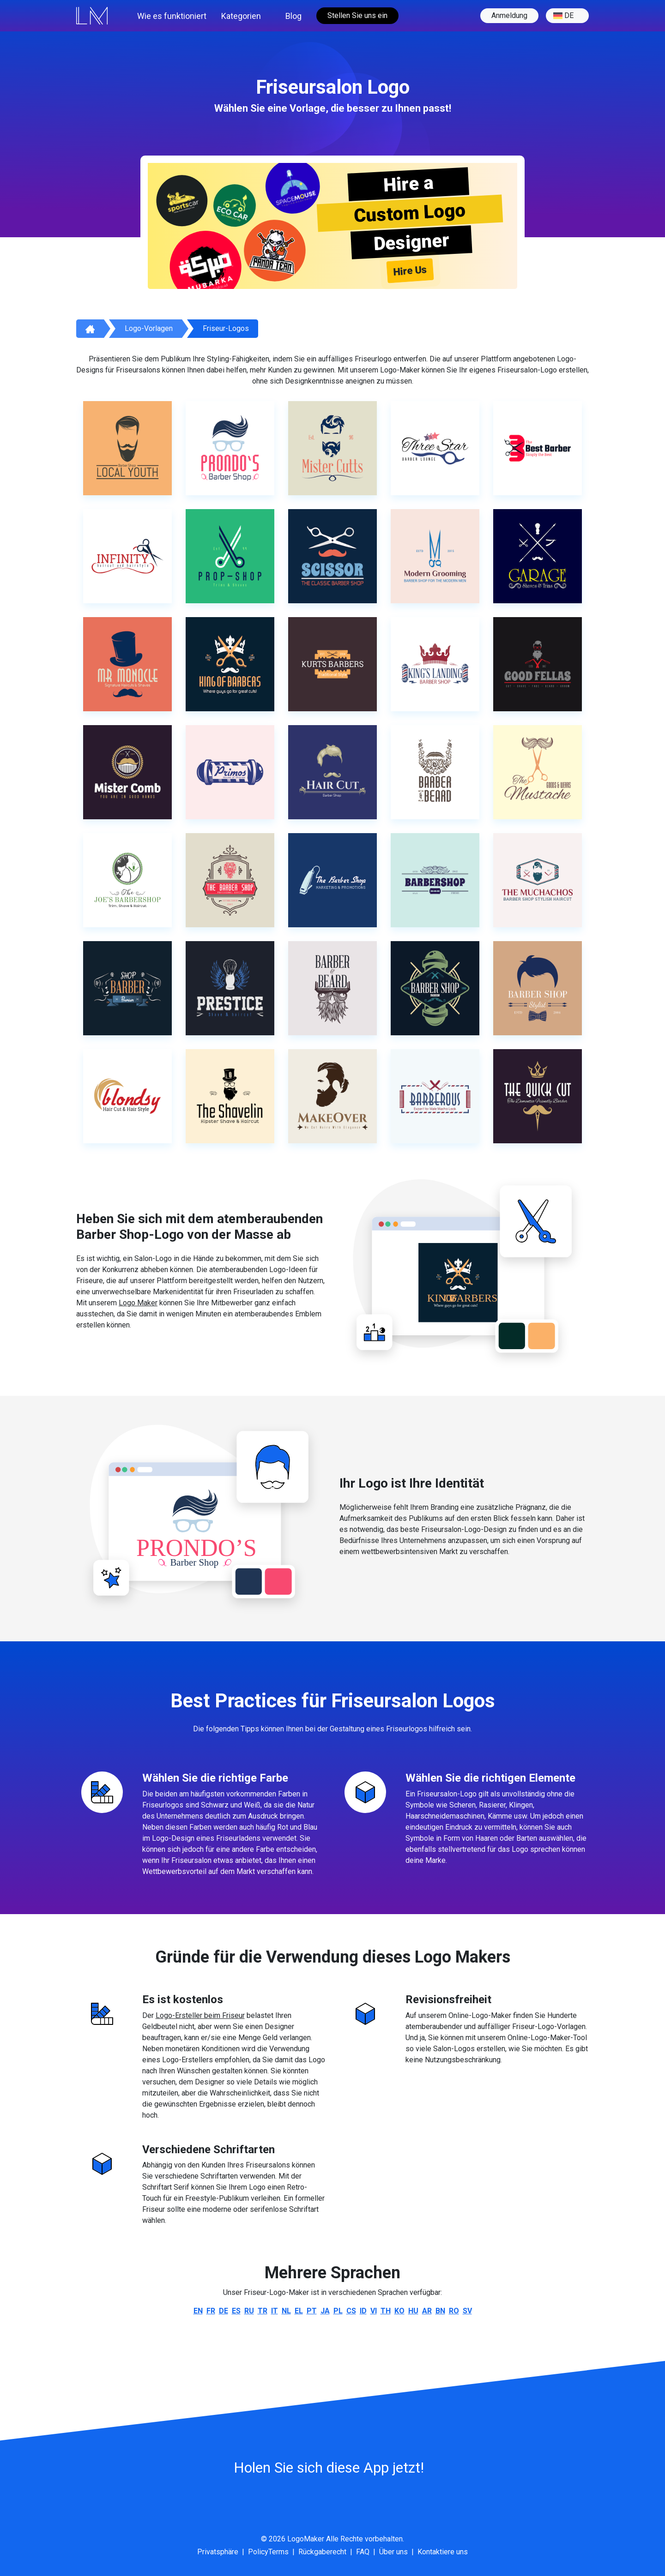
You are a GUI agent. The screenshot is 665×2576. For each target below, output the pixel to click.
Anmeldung (509, 15)
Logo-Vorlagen (149, 328)
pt (312, 2310)
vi (373, 2310)
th (386, 2310)
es (236, 2310)
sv (467, 2310)
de (563, 15)
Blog (293, 16)
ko (399, 2310)
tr (262, 2310)
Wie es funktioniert (171, 16)
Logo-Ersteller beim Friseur (200, 2015)
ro (454, 2310)
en (198, 2310)
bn (440, 2310)
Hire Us (410, 270)
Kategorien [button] (241, 16)
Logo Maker (138, 1302)
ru (249, 2310)
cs (351, 2310)
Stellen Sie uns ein (357, 15)
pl (338, 2310)
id (363, 2310)
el (299, 2310)
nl (286, 2310)
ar (427, 2310)
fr (210, 2310)
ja (325, 2310)
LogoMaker (305, 2538)
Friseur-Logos (226, 328)
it (274, 2310)
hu (413, 2310)
